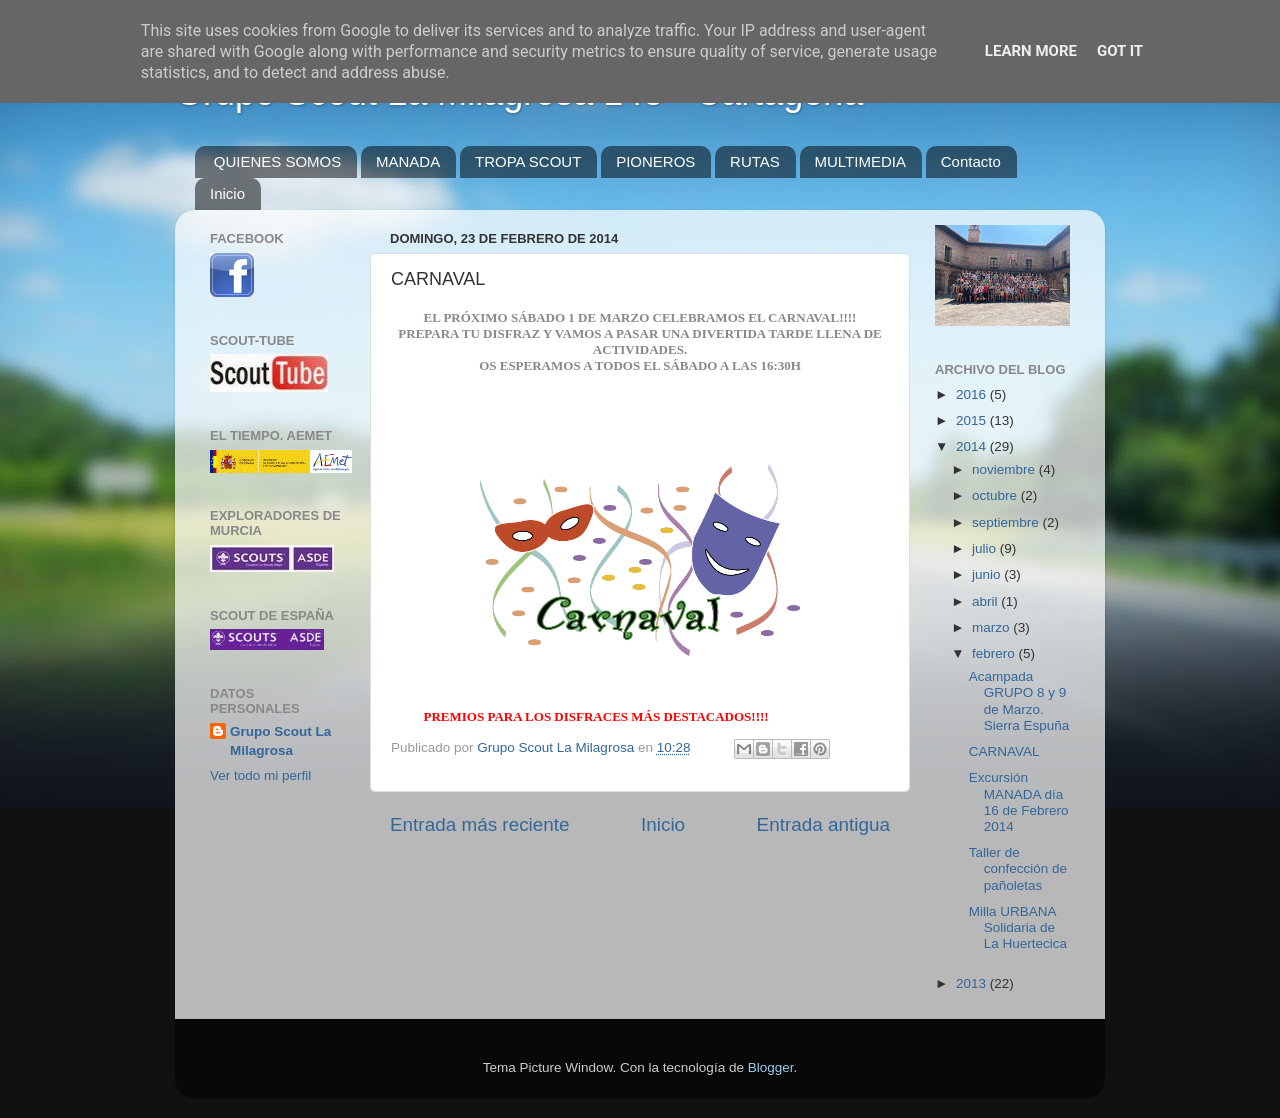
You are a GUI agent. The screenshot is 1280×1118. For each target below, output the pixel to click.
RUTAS (755, 161)
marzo (992, 627)
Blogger (771, 1067)
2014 (973, 446)
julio (986, 548)
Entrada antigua (823, 824)
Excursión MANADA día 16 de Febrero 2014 (1019, 802)
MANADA (408, 161)
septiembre (1007, 522)
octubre (996, 495)
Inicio (227, 193)
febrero (995, 653)
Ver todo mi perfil (260, 775)
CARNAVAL (1004, 751)
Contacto (971, 161)
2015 (973, 420)
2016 (973, 394)
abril (986, 601)
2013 (973, 983)
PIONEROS (655, 161)
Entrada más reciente (480, 824)
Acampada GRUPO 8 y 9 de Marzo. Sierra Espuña (1019, 701)
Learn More (1031, 51)
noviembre (1005, 469)
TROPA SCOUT (528, 161)
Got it (1120, 51)
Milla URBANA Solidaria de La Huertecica (1018, 927)
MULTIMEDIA (860, 161)
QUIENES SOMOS (278, 161)
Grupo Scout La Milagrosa (280, 741)
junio (988, 574)
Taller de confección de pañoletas (1018, 868)
